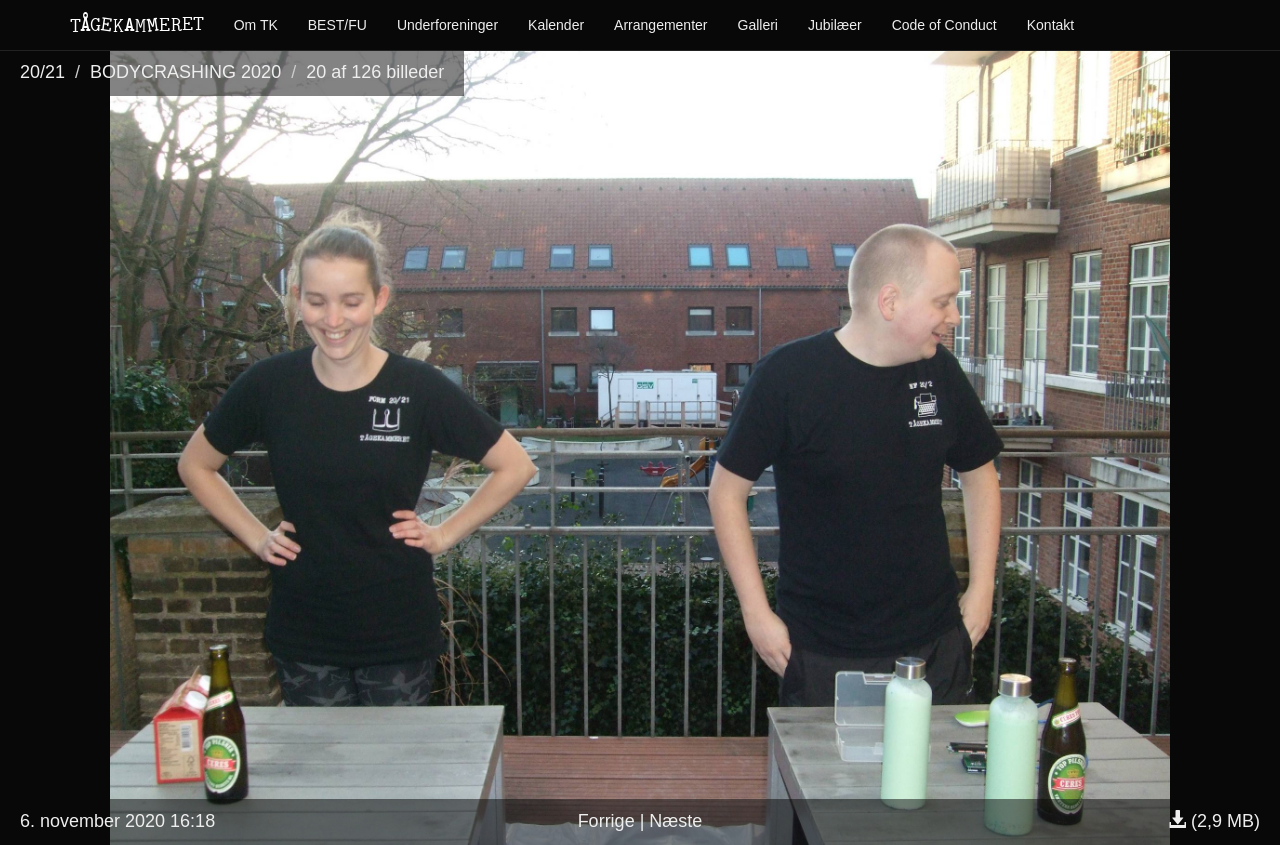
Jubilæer (835, 25)
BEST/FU (337, 25)
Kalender (556, 25)
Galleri (758, 25)
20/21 (42, 72)
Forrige (606, 821)
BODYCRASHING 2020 (185, 72)
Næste (675, 821)
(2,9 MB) (1214, 821)
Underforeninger (447, 25)
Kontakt (1050, 25)
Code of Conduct (944, 25)
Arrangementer (660, 25)
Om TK (256, 25)
